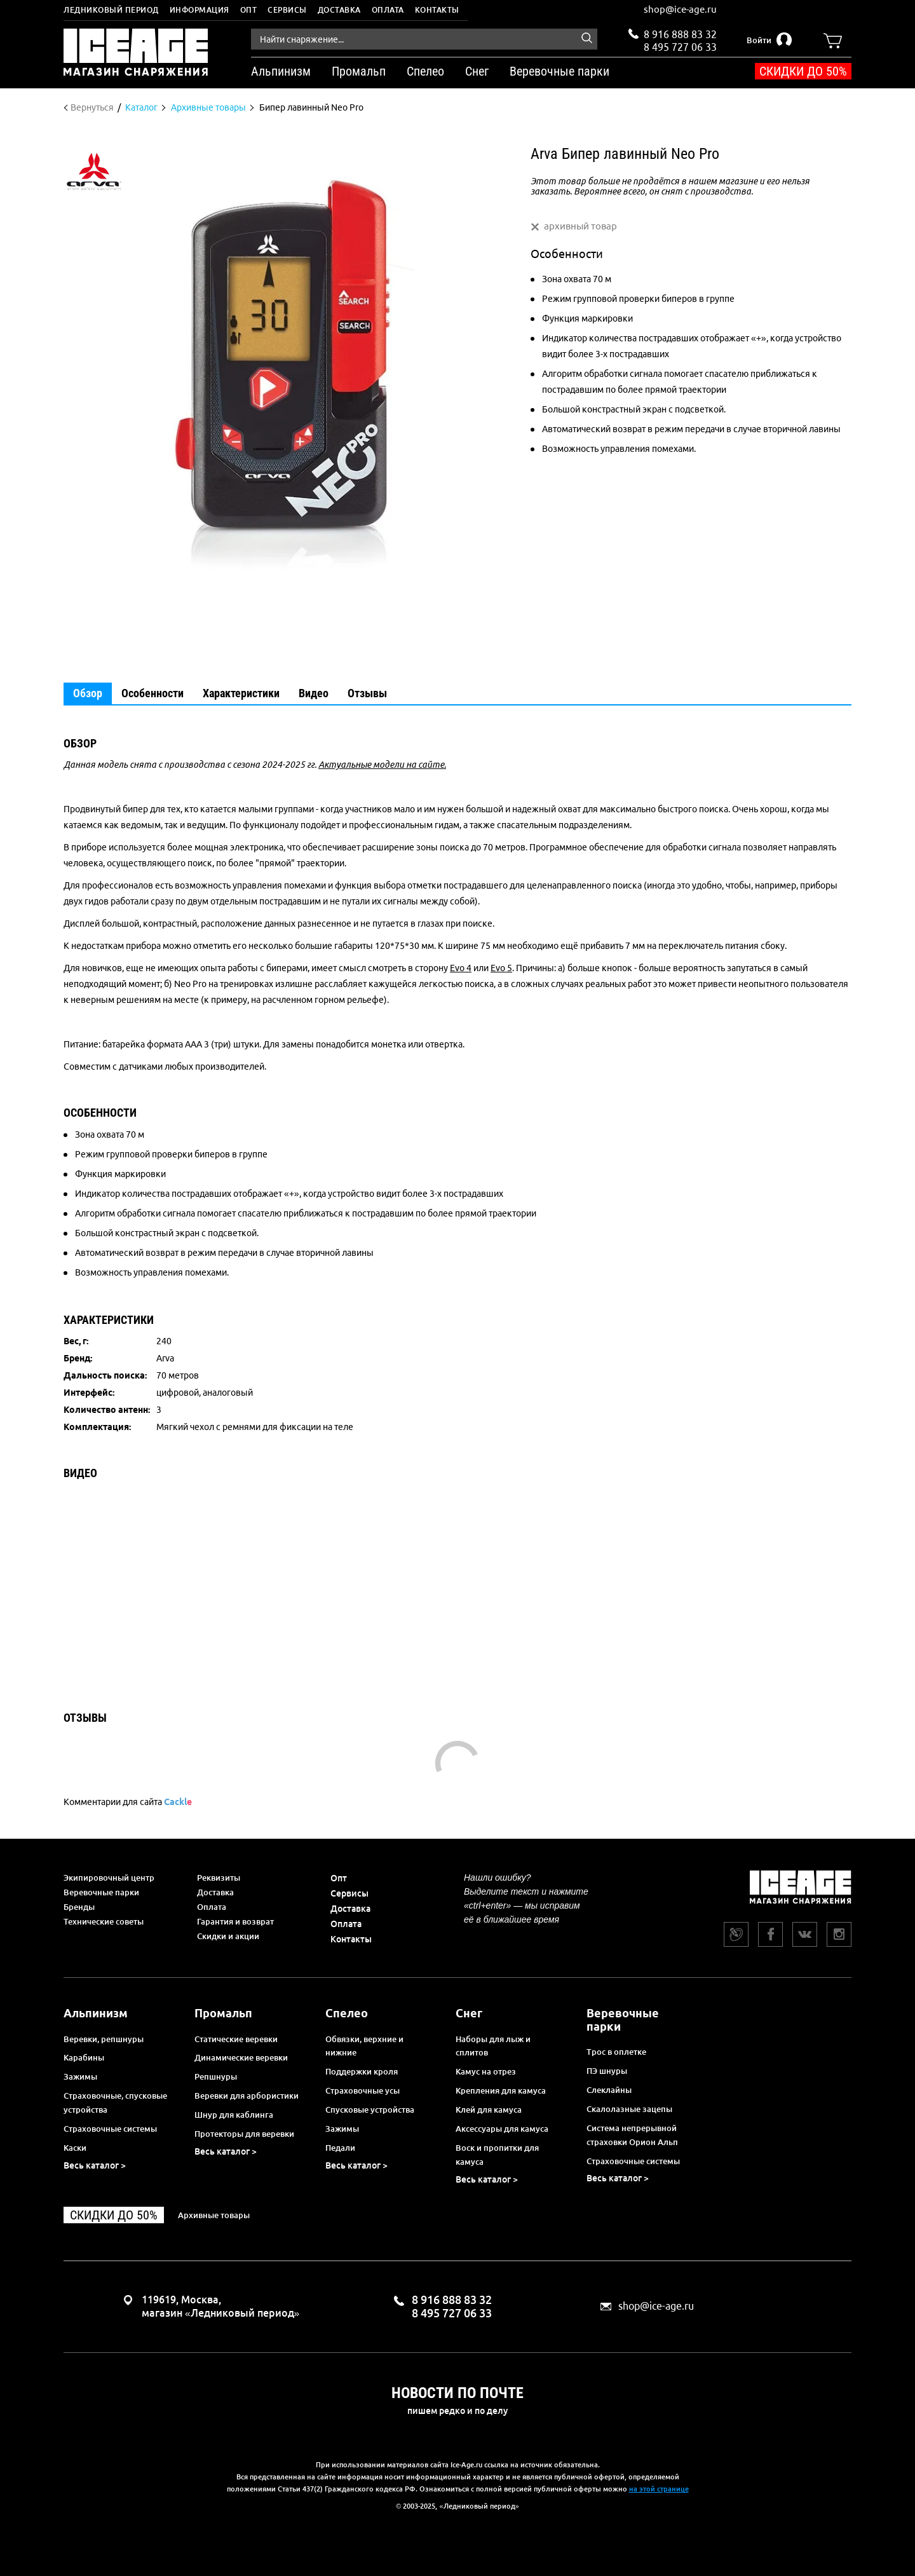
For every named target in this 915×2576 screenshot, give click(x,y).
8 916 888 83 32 (680, 34)
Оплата (388, 10)
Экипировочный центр (109, 1877)
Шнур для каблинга (233, 2114)
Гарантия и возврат (235, 1921)
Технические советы (104, 1921)
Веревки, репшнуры (104, 2038)
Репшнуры (215, 2076)
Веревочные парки (101, 1892)
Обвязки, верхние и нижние (364, 2045)
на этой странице (659, 2489)
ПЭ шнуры (606, 2070)
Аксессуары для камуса (502, 2128)
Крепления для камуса (501, 2090)
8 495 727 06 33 (680, 45)
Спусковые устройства (369, 2109)
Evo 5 (501, 968)
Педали (340, 2147)
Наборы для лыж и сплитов (493, 2045)
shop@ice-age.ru (680, 9)
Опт (248, 10)
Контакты (437, 10)
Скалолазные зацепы (629, 2108)
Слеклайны (609, 2089)
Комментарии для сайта (128, 1802)
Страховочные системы (110, 2128)
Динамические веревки (241, 2057)
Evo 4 (460, 968)
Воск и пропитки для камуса (497, 2154)
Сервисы (287, 10)
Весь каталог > (95, 2165)
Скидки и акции (228, 1936)
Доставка (339, 10)
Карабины (84, 2057)
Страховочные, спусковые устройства (115, 2102)
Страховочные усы (362, 2090)
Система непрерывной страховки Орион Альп (632, 2134)
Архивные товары (214, 2215)
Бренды (79, 1906)
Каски (75, 2147)
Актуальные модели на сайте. (382, 765)
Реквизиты (218, 1877)
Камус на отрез (486, 2071)
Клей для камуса (489, 2109)
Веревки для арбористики (246, 2095)
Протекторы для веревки (244, 2133)
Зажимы (80, 2076)
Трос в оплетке (616, 2051)
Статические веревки (236, 2038)
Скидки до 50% (803, 71)
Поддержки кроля (361, 2071)
